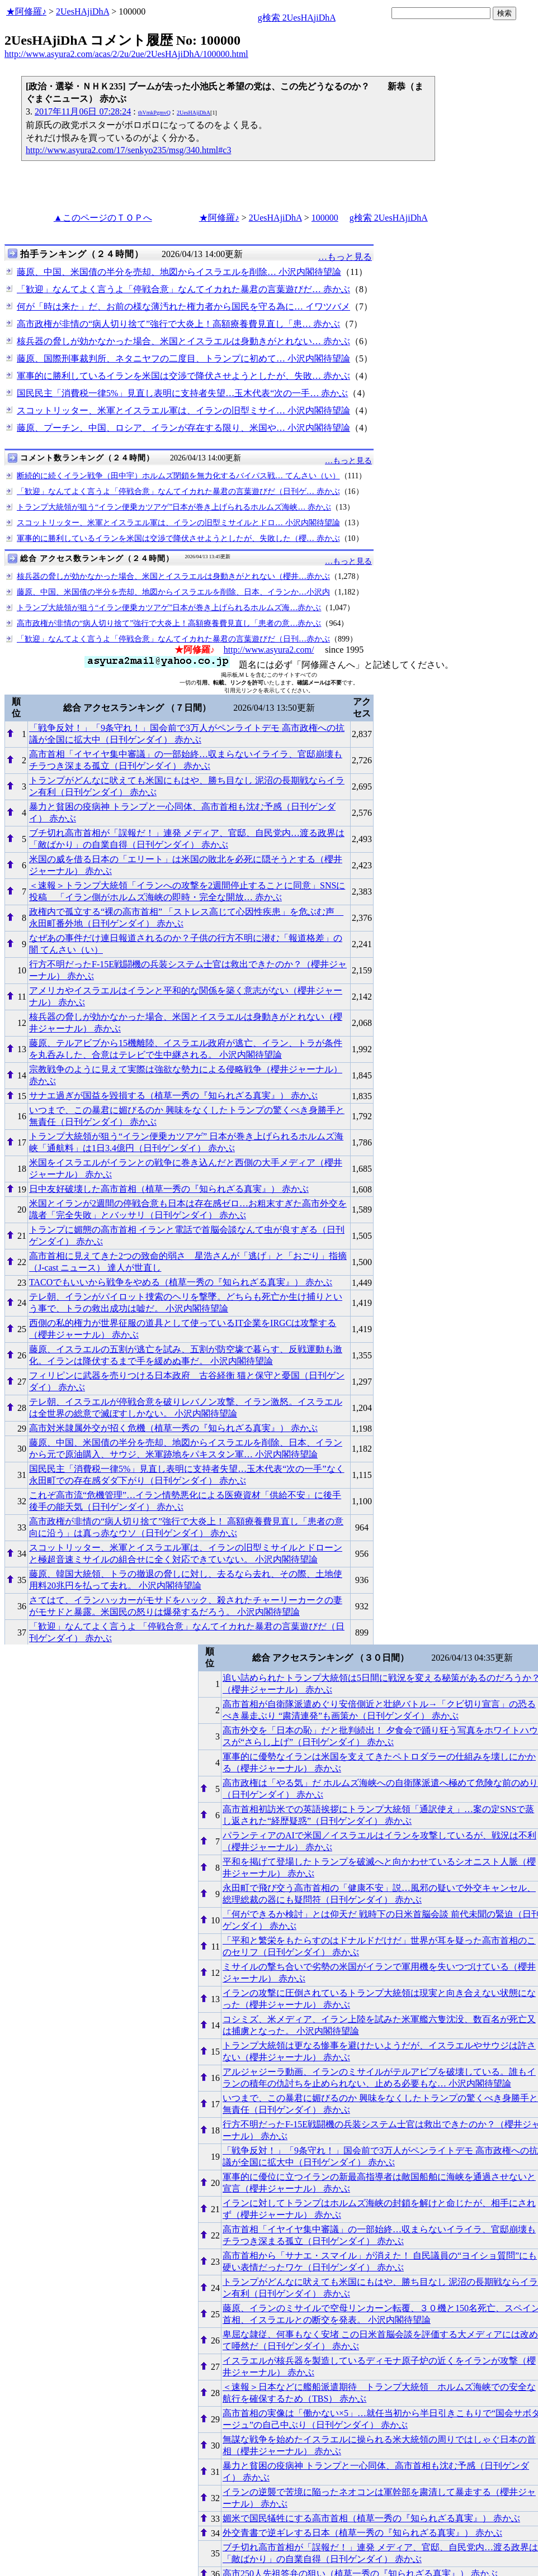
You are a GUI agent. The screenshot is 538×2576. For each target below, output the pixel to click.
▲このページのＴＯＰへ (103, 217)
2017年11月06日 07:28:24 (83, 111)
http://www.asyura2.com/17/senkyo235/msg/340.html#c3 (128, 150)
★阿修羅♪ (26, 11)
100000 (325, 217)
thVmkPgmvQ (154, 113)
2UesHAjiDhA (82, 11)
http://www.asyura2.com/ (269, 649)
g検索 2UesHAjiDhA (297, 17)
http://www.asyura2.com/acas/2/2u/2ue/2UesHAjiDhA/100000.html (126, 54)
